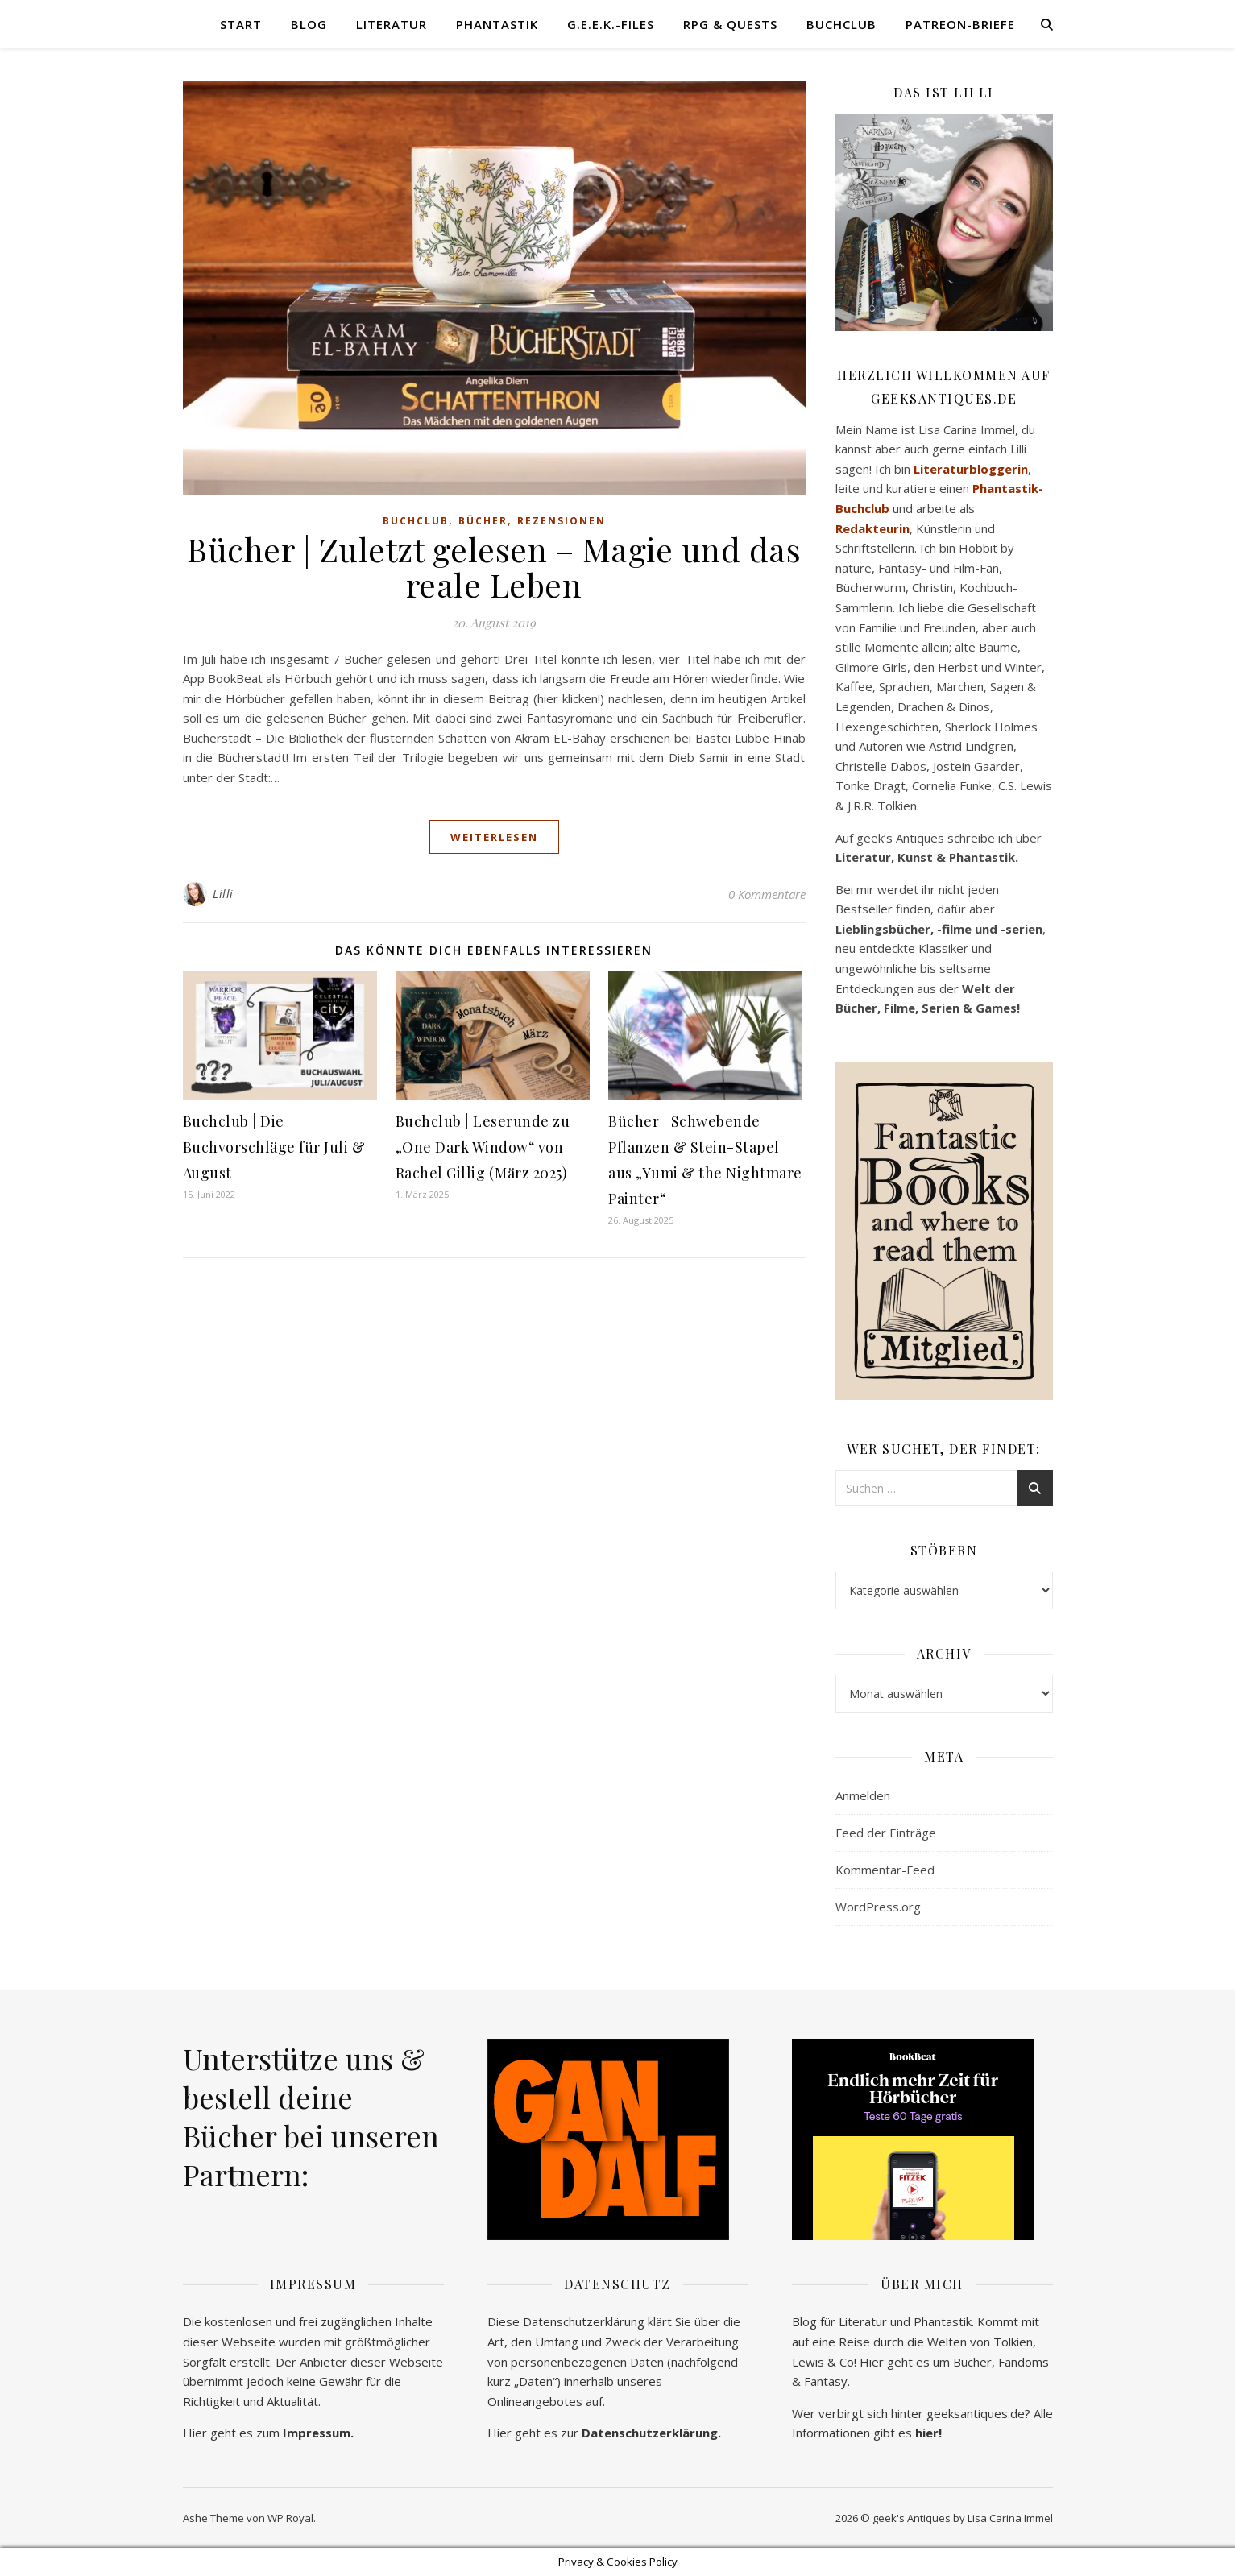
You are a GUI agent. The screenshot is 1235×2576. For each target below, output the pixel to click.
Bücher (483, 521)
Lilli (223, 893)
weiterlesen (494, 837)
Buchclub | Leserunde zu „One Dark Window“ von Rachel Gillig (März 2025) (483, 1147)
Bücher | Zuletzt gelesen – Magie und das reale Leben (494, 567)
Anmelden (862, 1795)
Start (241, 24)
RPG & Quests (730, 24)
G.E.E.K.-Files (610, 24)
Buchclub (841, 24)
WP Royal (290, 2518)
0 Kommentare (767, 894)
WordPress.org (878, 1907)
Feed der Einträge (885, 1832)
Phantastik (497, 24)
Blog (309, 24)
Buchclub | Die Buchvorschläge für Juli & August (274, 1147)
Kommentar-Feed (885, 1870)
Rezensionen (561, 521)
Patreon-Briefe (960, 24)
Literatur (391, 24)
